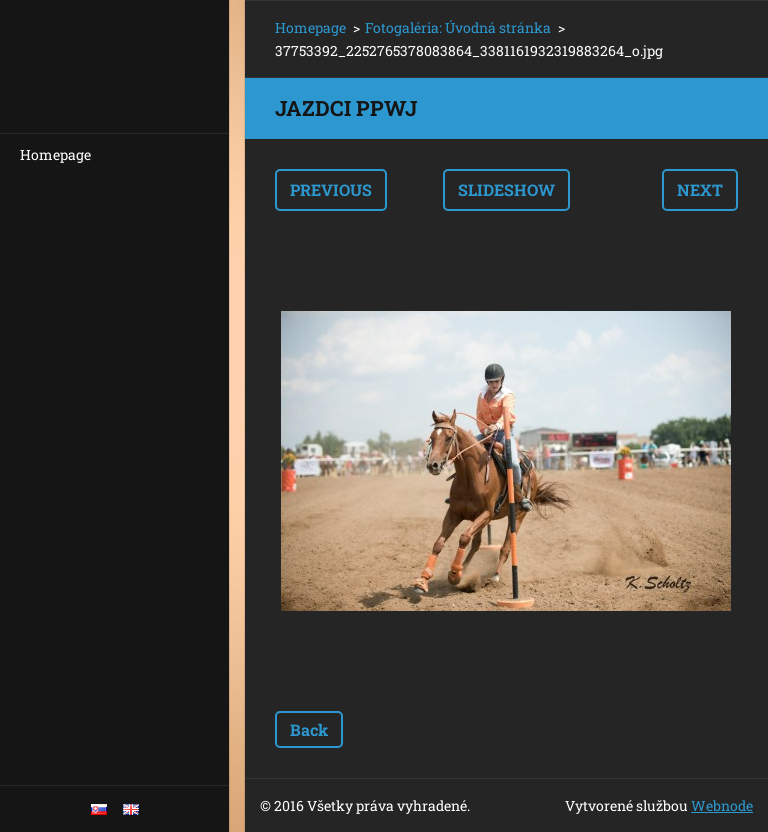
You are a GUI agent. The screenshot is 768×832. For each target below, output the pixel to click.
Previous (331, 189)
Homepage (55, 154)
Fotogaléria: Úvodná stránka (458, 27)
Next (700, 189)
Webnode (722, 805)
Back (309, 729)
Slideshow (506, 189)
